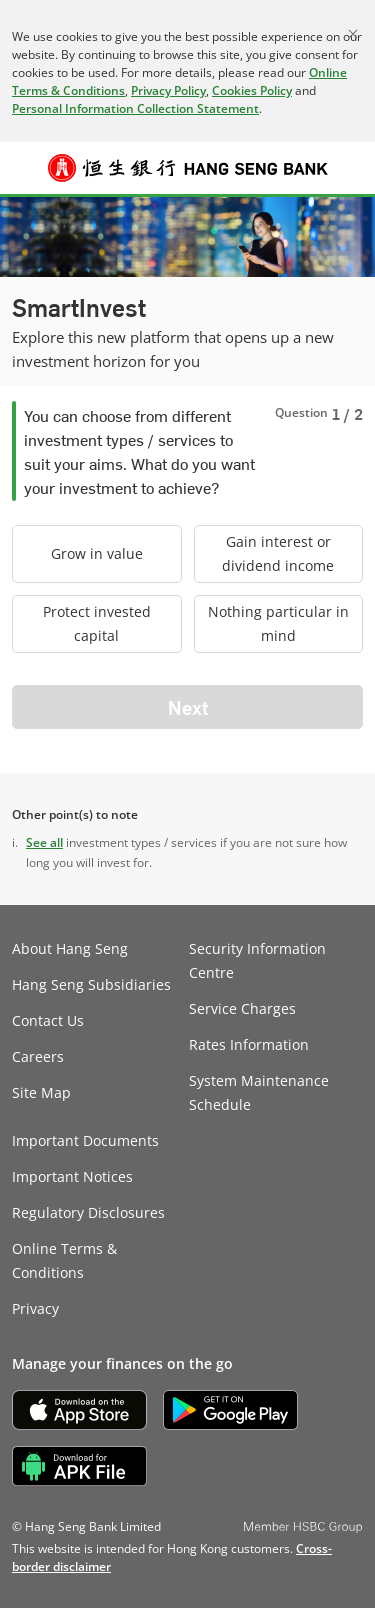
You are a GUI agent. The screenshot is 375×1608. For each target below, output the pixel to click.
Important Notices (72, 1176)
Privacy (35, 1308)
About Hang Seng (70, 948)
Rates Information (249, 1044)
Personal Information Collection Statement (135, 108)
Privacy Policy (168, 90)
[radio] (97, 554)
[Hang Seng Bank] (188, 168)
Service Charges (242, 1008)
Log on (349, 180)
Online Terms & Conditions (64, 1260)
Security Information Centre (257, 960)
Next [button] (188, 707)
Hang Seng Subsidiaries (91, 984)
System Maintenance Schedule (259, 1092)
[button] (26, 168)
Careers (38, 1056)
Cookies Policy (252, 90)
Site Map (41, 1092)
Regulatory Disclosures (88, 1212)
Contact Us (48, 1020)
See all (44, 842)
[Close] (353, 34)
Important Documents (85, 1140)
